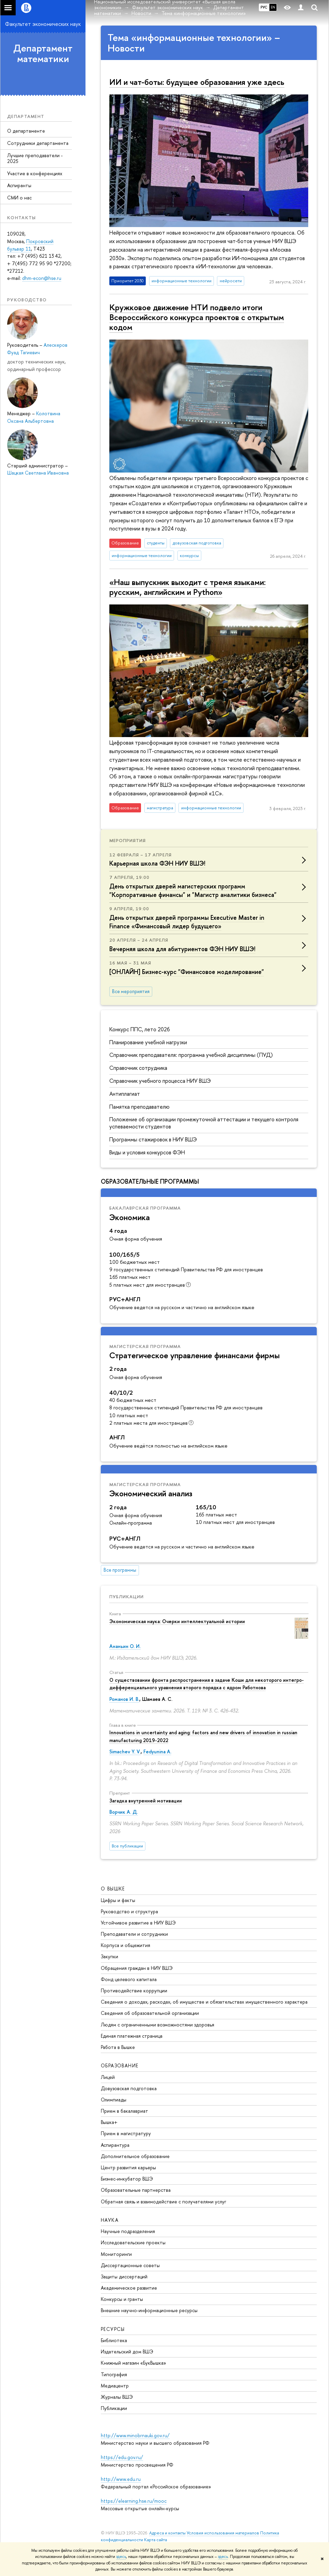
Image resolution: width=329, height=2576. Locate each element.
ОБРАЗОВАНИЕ (119, 2065)
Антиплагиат (124, 1093)
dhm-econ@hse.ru (41, 278)
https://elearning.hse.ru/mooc (134, 2501)
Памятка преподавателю (139, 1106)
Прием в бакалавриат (124, 2111)
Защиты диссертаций (124, 2276)
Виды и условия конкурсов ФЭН (147, 1152)
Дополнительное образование (135, 2156)
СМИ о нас (19, 197)
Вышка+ (109, 2122)
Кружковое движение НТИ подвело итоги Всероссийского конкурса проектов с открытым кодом (196, 317)
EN (273, 7)
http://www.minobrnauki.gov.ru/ (135, 2435)
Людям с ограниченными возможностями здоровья (157, 2024)
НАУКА (110, 2220)
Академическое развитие (129, 2288)
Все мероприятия (131, 991)
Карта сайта (155, 2540)
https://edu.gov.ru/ (122, 2457)
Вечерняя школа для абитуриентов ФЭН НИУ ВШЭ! (182, 949)
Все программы (120, 1570)
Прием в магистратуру (126, 2133)
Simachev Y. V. (125, 1751)
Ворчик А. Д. (123, 1812)
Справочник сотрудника (138, 1068)
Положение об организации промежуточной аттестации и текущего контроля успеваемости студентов (203, 1122)
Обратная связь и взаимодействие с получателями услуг (163, 2201)
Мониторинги (116, 2254)
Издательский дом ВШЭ (127, 2351)
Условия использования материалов (223, 2533)
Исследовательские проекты (133, 2242)
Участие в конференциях (34, 173)
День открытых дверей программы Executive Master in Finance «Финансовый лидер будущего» (186, 921)
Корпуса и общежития (125, 1945)
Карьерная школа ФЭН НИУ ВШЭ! (157, 863)
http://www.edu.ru (121, 2479)
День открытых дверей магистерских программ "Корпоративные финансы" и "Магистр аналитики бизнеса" (193, 890)
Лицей (108, 2077)
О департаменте (26, 131)
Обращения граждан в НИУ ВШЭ (137, 1968)
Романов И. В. (124, 1699)
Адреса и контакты (167, 2533)
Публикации (126, 1596)
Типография (114, 2374)
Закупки (109, 1956)
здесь (121, 2556)
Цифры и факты (118, 1900)
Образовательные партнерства (136, 2190)
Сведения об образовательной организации (150, 2013)
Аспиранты (19, 185)
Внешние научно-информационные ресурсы (149, 2310)
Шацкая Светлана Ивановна (38, 472)
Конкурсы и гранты (122, 2299)
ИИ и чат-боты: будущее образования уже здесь (196, 81)
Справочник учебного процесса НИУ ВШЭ (160, 1080)
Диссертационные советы (130, 2265)
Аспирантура (115, 2145)
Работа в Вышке (118, 2047)
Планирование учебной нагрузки (148, 1042)
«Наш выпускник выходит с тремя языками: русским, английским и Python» (187, 586)
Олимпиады (113, 2099)
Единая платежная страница (131, 2036)
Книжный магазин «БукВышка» (133, 2363)
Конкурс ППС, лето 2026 (139, 1029)
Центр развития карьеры (128, 2167)
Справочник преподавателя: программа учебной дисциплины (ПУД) (191, 1055)
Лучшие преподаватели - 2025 (35, 158)
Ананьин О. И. (125, 1646)
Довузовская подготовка (129, 2088)
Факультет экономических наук (43, 24)
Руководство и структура (129, 1911)
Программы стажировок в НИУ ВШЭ (153, 1139)
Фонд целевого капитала (129, 1979)
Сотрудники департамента (37, 143)
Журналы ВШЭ (117, 2397)
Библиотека (114, 2340)
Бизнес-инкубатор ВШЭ (127, 2178)
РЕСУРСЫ (113, 2329)
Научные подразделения (128, 2231)
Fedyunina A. (157, 1751)
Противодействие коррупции (134, 1990)
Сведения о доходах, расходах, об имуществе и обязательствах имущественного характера (204, 2001)
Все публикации (127, 1846)
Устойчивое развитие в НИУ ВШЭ (138, 1922)
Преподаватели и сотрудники (134, 1934)
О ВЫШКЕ (113, 1888)
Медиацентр (115, 2385)
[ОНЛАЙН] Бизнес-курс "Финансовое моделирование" (186, 972)
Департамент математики (43, 53)
